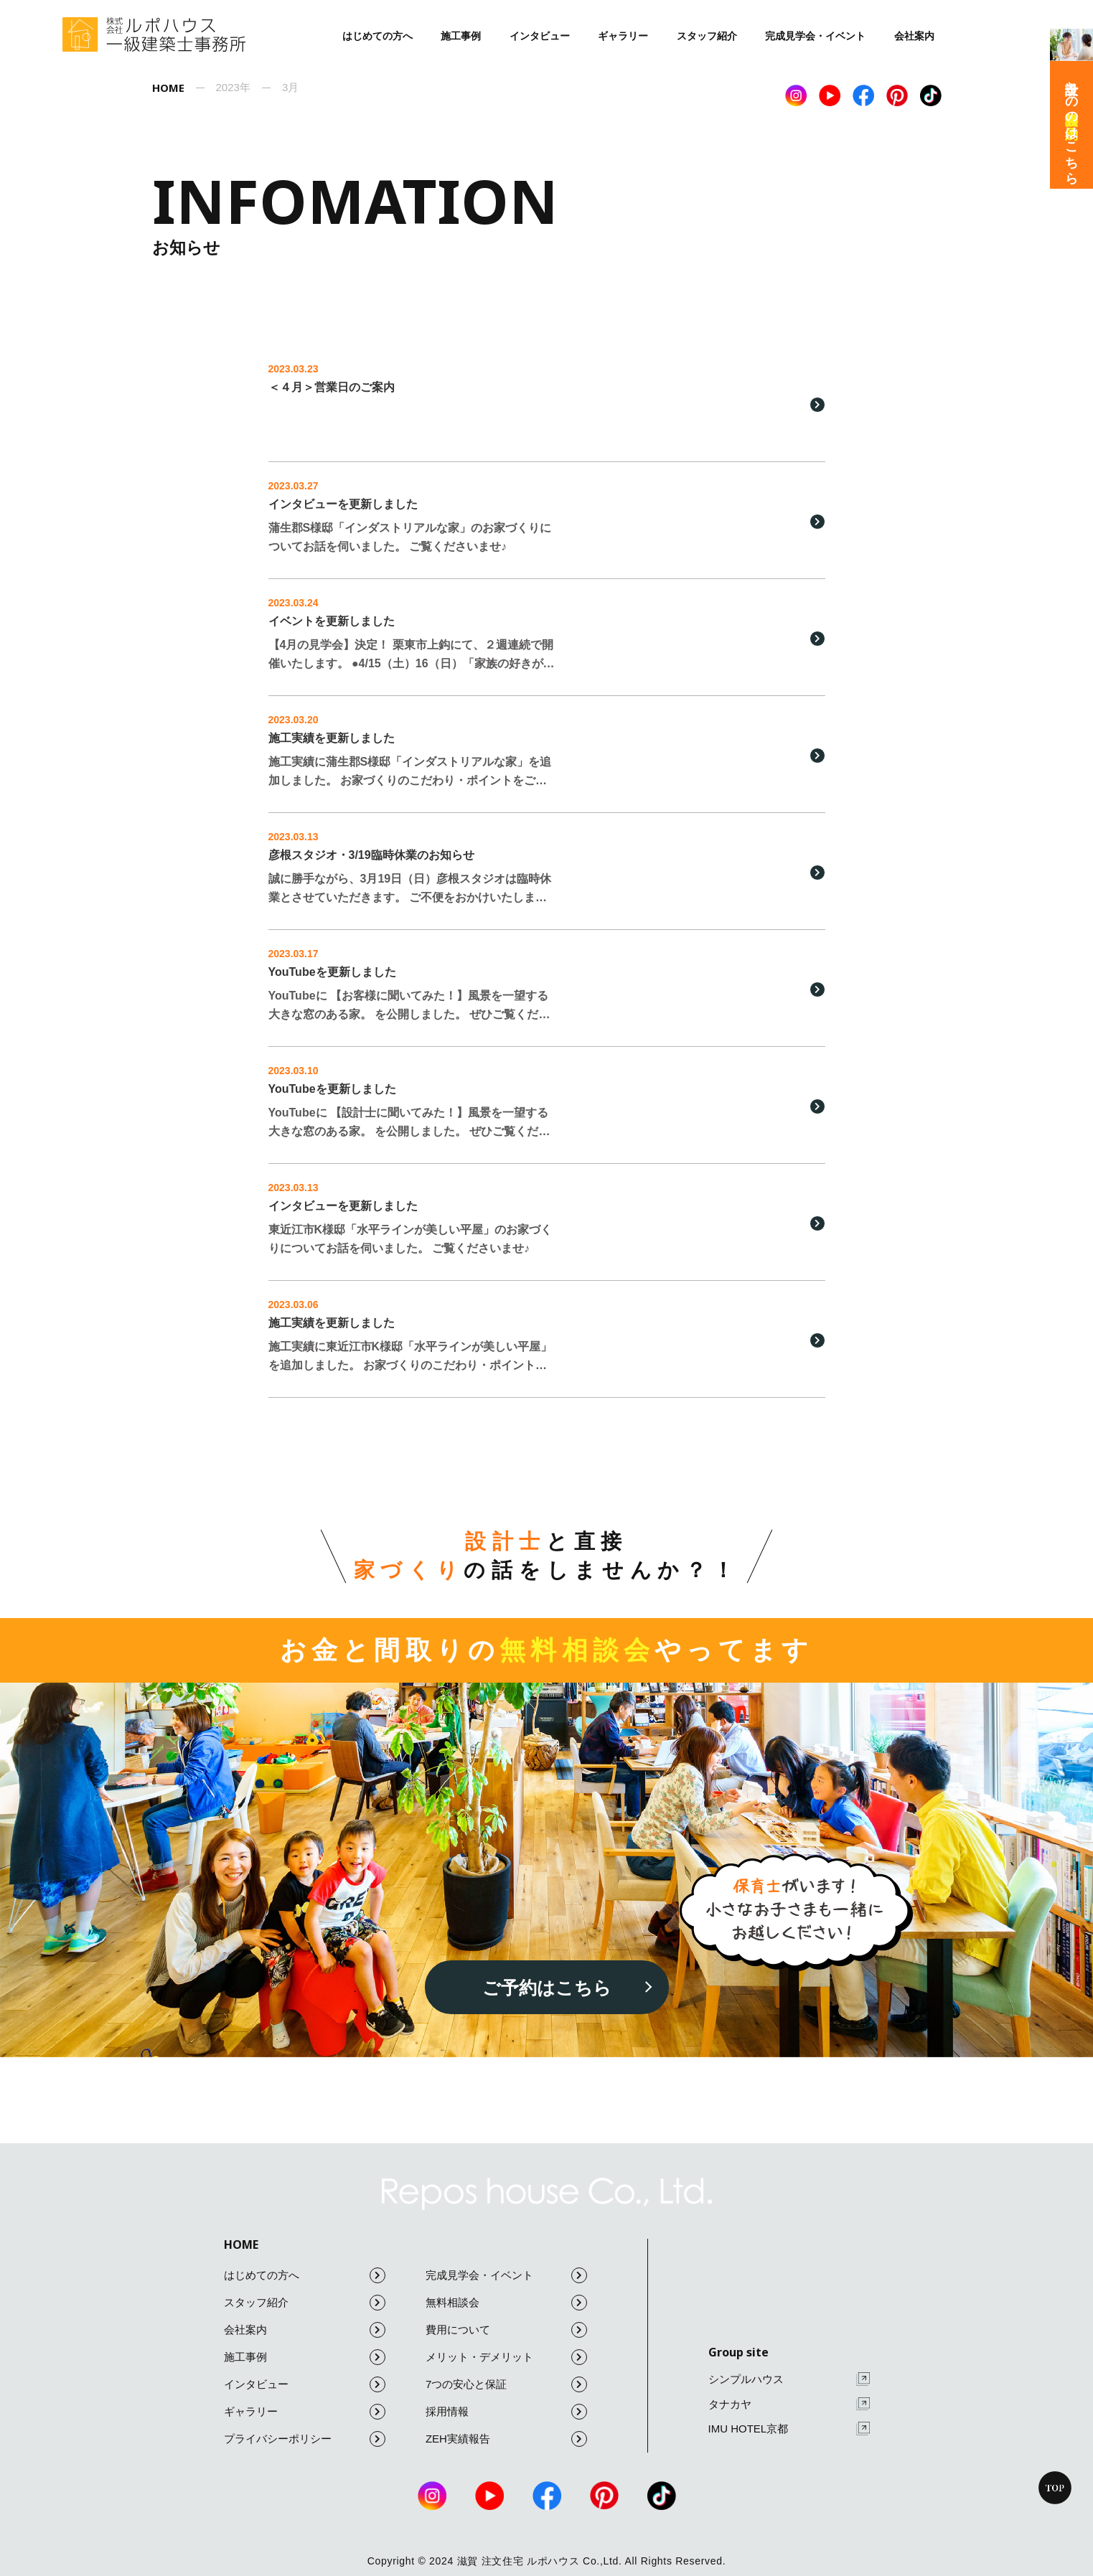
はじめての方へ (377, 36)
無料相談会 (506, 2303)
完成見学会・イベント (815, 36)
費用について (506, 2330)
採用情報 (506, 2412)
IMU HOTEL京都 (789, 2428)
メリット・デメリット (506, 2357)
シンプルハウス (789, 2379)
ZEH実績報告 (506, 2439)
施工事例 (461, 36)
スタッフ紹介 (707, 36)
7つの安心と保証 (506, 2384)
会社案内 (914, 36)
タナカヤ (789, 2404)
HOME (241, 2244)
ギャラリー (623, 36)
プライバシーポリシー (304, 2439)
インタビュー (540, 36)
